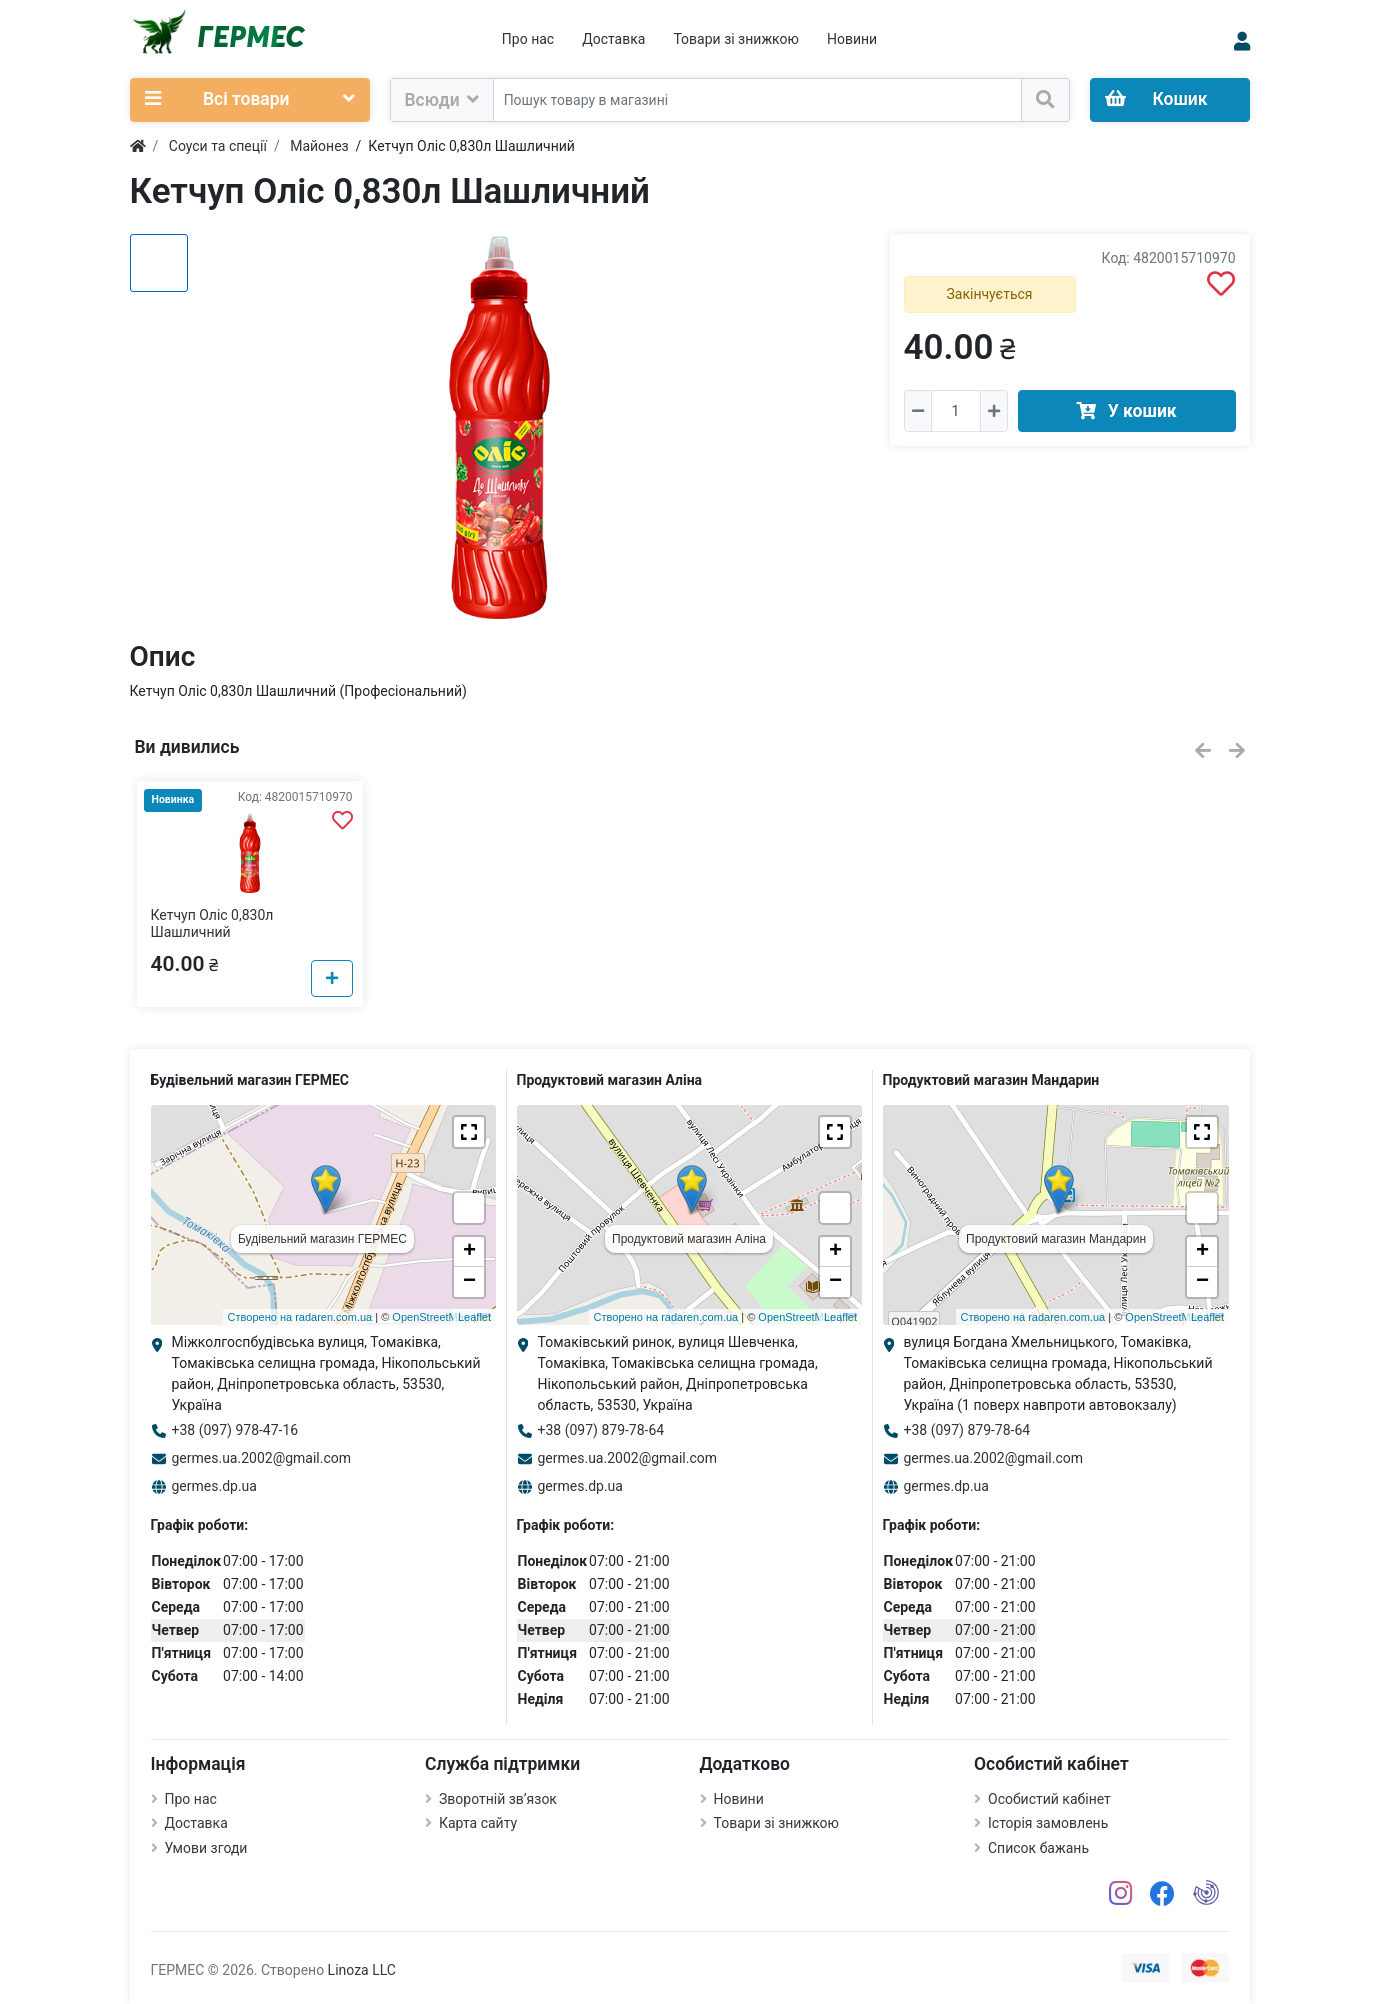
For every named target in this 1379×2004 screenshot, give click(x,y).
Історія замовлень (1048, 1823)
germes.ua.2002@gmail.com (262, 1458)
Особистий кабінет (1049, 1799)
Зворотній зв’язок (498, 1799)
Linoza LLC (362, 1970)
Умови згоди (206, 1848)
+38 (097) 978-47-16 (235, 1430)
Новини (852, 39)
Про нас (528, 39)
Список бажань (1038, 1848)
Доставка (613, 39)
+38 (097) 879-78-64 (601, 1430)
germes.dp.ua (214, 1486)
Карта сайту (478, 1823)
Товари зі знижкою (736, 39)
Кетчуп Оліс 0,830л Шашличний (212, 923)
